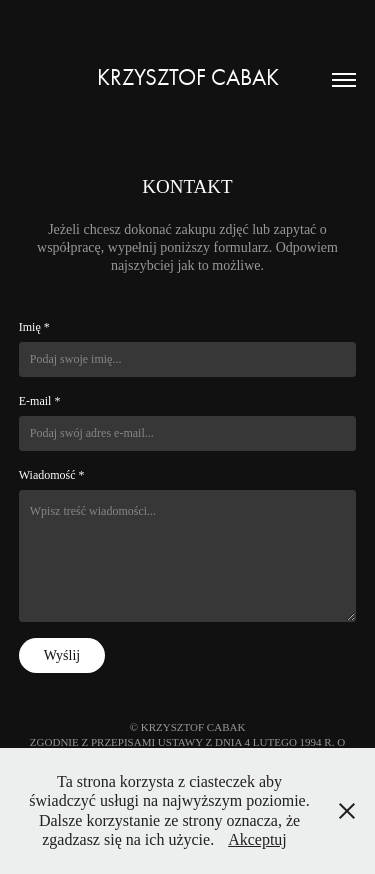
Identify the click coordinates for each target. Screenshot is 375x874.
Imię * (34, 327)
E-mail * (40, 401)
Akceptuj (257, 839)
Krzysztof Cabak (188, 77)
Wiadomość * (52, 475)
